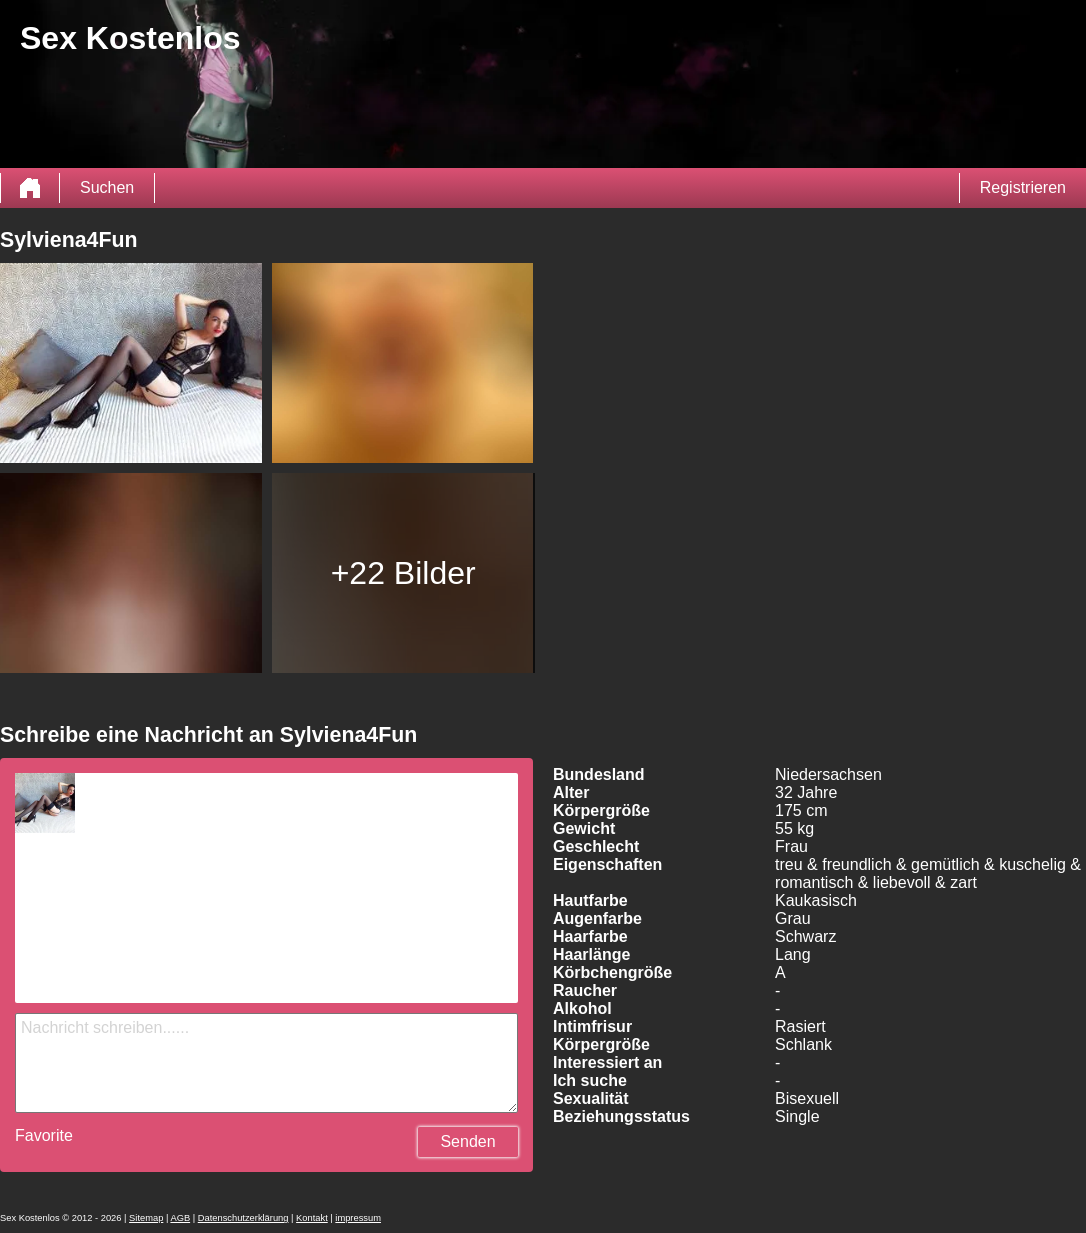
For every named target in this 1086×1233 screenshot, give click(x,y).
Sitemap (146, 1218)
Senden (467, 1141)
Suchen (107, 187)
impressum (358, 1218)
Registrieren (1023, 187)
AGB (180, 1218)
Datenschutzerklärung (243, 1218)
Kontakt (312, 1218)
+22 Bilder (403, 573)
